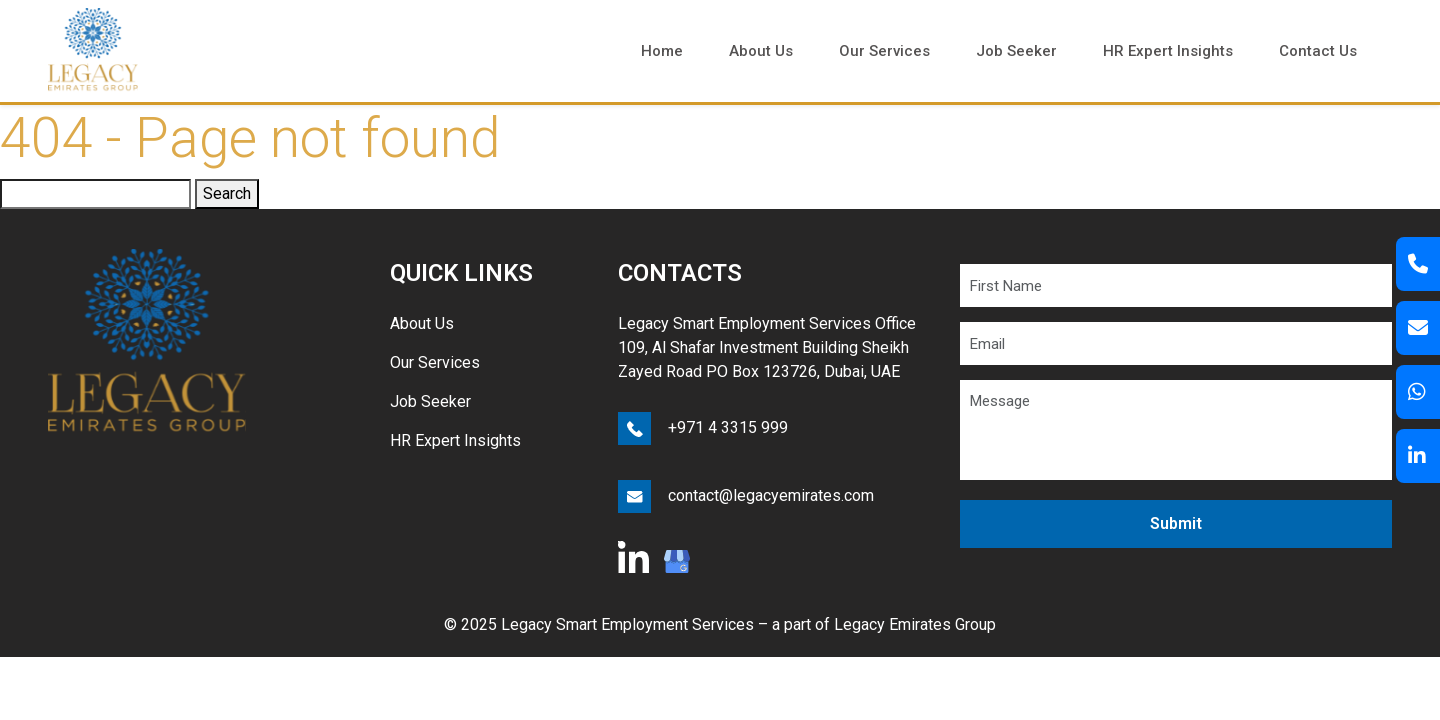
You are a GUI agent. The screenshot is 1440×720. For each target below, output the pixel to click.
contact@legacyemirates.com (771, 495)
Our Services (435, 362)
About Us (422, 323)
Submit (1176, 523)
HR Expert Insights (455, 440)
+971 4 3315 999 (728, 427)
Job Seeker (430, 401)
